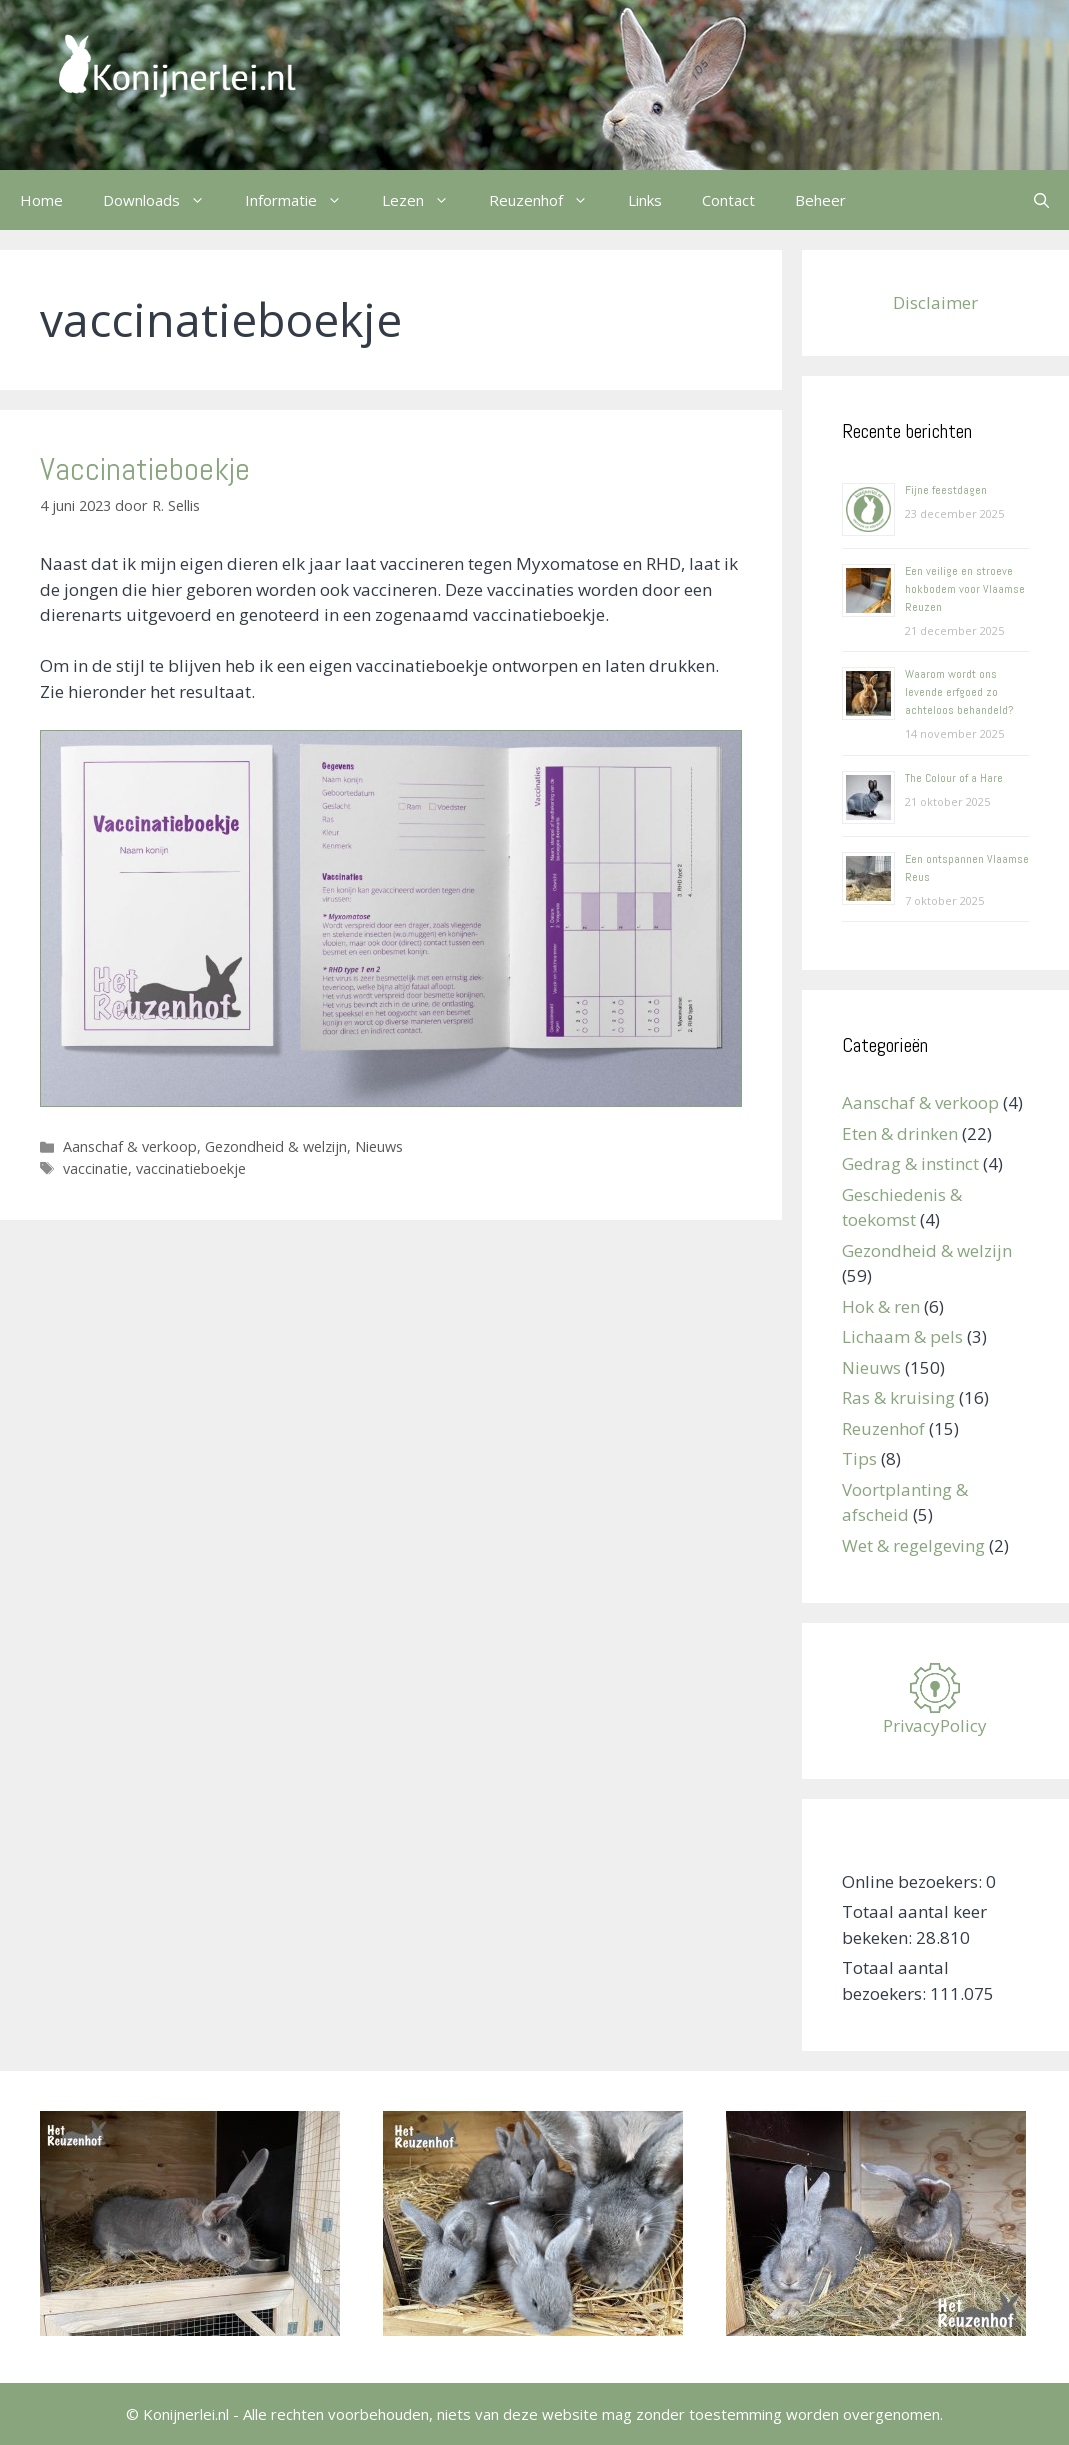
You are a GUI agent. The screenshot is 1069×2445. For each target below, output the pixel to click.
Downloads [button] (164, 200)
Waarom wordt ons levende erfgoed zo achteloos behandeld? (959, 692)
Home (41, 200)
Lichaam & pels (902, 1336)
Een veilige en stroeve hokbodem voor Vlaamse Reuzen (965, 589)
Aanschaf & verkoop (130, 1146)
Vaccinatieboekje (145, 469)
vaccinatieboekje (191, 1168)
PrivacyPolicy (935, 1725)
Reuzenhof (883, 1428)
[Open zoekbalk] (1041, 200)
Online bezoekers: (914, 1881)
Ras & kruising (898, 1397)
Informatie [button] (303, 200)
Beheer (820, 200)
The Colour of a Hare (954, 778)
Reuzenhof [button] (548, 200)
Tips (859, 1458)
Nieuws (379, 1146)
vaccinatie (95, 1168)
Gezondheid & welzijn (276, 1146)
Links (645, 200)
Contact (728, 200)
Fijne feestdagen (946, 490)
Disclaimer (935, 302)
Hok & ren (881, 1306)
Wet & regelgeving (913, 1545)
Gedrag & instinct (910, 1163)
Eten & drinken (900, 1133)
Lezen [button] (425, 200)
